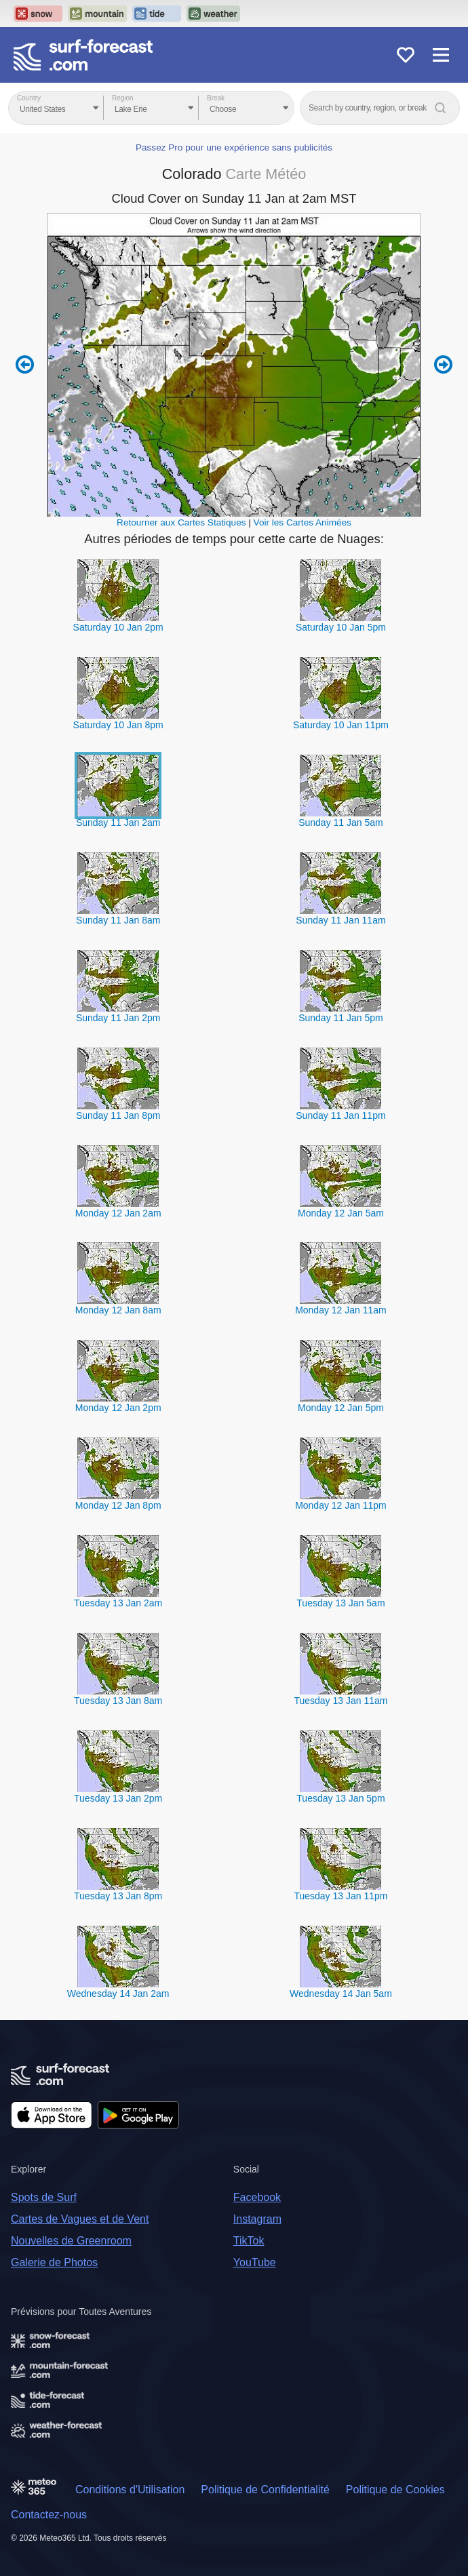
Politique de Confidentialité (265, 2489)
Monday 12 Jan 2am (118, 1213)
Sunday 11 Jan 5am (340, 822)
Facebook (257, 2197)
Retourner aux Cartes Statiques (181, 522)
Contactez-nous (49, 2514)
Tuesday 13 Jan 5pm (340, 1798)
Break (216, 98)
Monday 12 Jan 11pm (341, 1505)
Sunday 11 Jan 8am (118, 920)
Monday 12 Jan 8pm (118, 1505)
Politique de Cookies (395, 2489)
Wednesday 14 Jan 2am (118, 1993)
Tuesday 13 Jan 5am (340, 1603)
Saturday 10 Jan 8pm (118, 724)
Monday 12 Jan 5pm (341, 1407)
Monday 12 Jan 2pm (118, 1407)
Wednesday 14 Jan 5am (341, 1993)
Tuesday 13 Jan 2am (118, 1603)
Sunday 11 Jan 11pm (340, 1115)
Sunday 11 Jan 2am (118, 822)
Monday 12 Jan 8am (118, 1310)
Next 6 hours (443, 365)
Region (123, 98)
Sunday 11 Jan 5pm (340, 1017)
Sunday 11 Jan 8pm (118, 1115)
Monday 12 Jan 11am (341, 1310)
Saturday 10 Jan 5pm (341, 627)
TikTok (249, 2240)
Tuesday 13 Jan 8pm (118, 1895)
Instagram (257, 2219)
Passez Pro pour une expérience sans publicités (234, 147)
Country (29, 98)
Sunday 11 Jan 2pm (118, 1017)
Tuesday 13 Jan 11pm (340, 1895)
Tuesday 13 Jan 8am (118, 1700)
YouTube (254, 2262)
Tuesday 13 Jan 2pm (118, 1798)
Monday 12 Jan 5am (341, 1213)
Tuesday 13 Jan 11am (340, 1700)
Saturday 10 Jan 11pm (341, 724)
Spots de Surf (44, 2197)
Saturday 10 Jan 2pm (118, 627)
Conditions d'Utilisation (129, 2489)
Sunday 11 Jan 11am (340, 920)
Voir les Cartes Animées (302, 522)
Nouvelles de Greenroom (71, 2240)
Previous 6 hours (25, 365)
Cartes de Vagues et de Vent (80, 2219)
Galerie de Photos (54, 2262)
